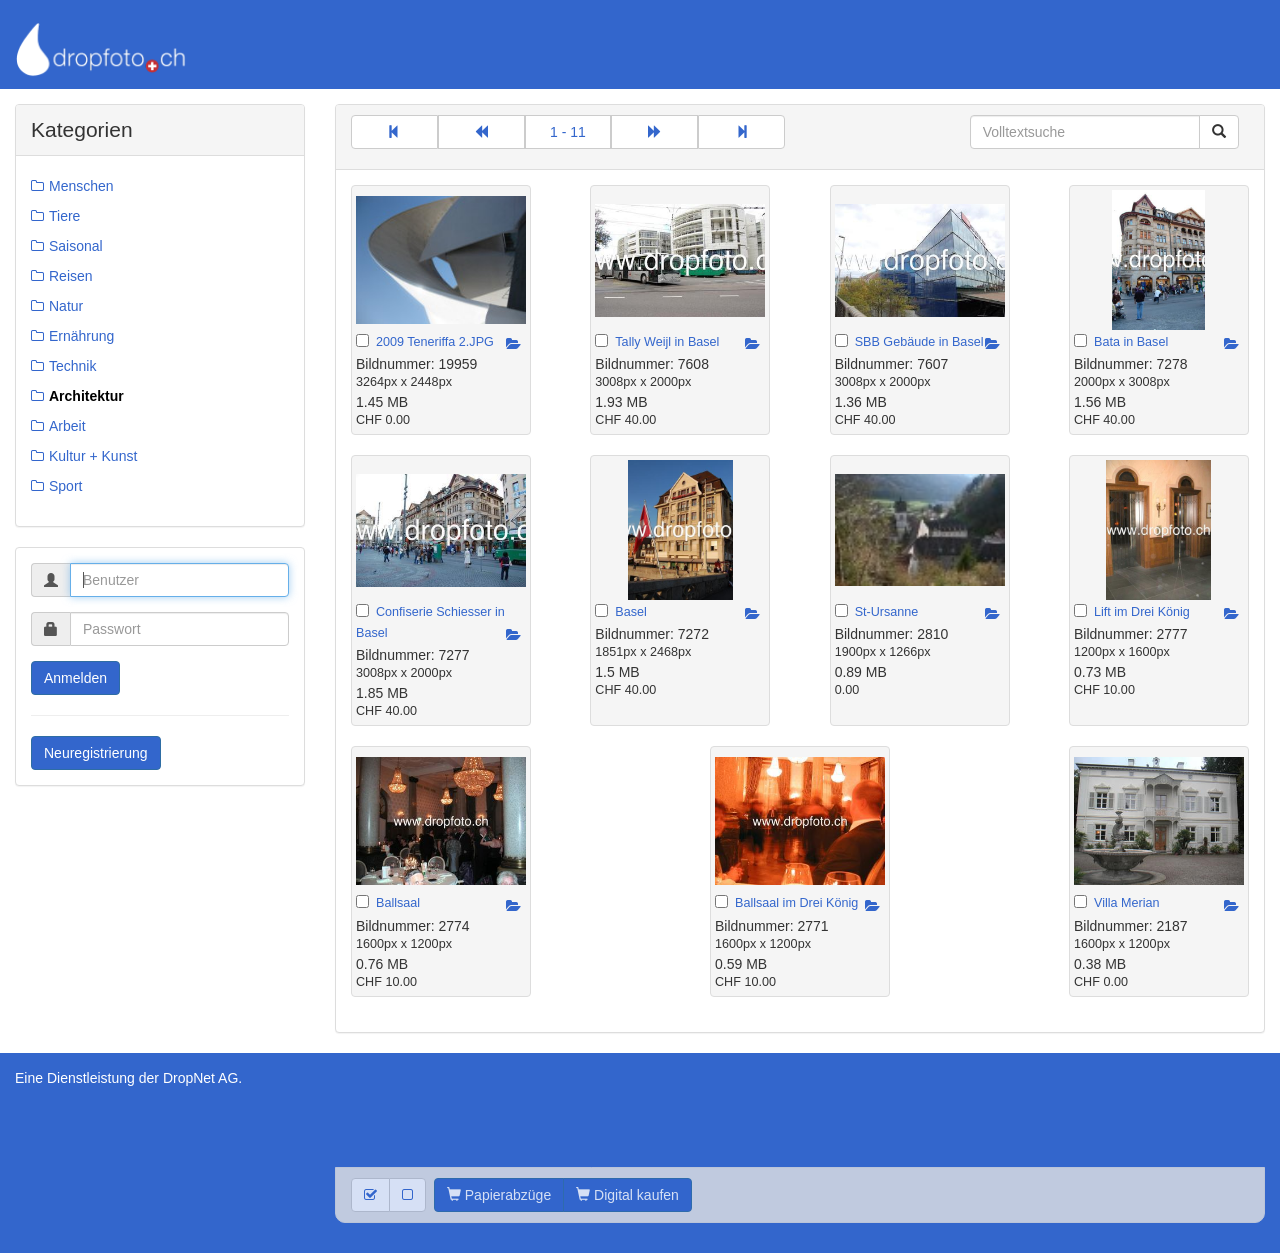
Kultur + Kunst (93, 456)
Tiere (64, 216)
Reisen (71, 276)
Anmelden (75, 678)
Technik (72, 366)
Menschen (81, 186)
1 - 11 (568, 132)
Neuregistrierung (96, 753)
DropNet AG (200, 1078)
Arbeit (67, 426)
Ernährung (81, 336)
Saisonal (76, 246)
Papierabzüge (499, 1195)
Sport (65, 486)
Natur (66, 306)
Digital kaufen (627, 1195)
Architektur (86, 396)
